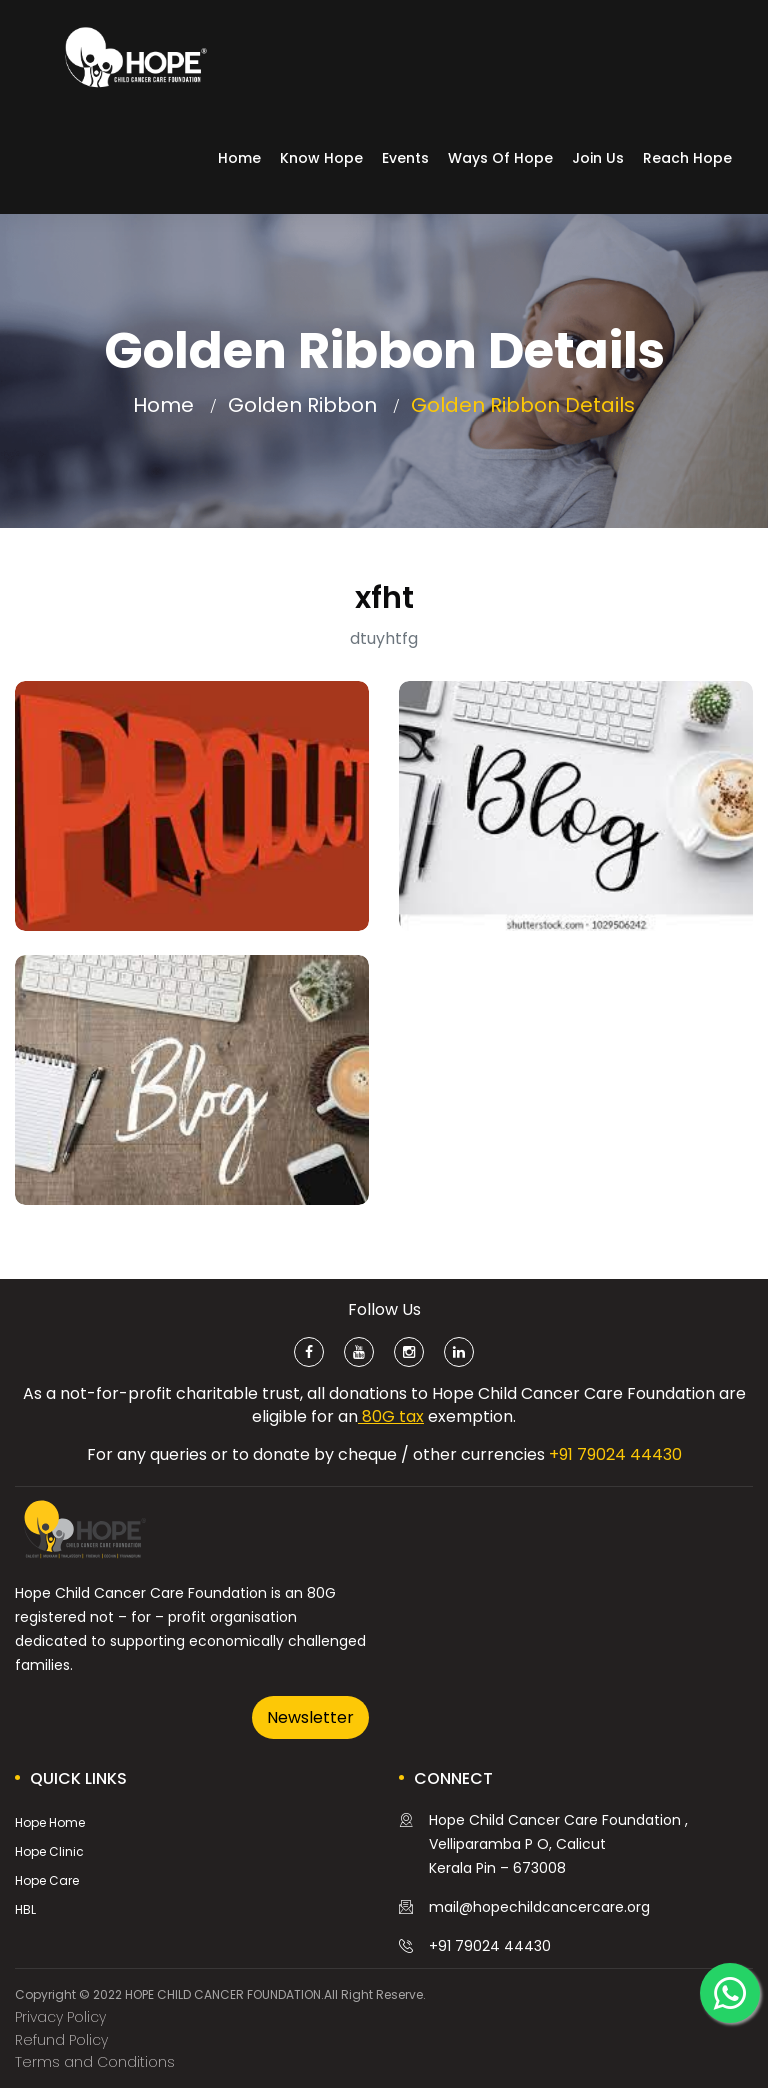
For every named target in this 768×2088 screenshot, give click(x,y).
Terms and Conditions (95, 2062)
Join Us (598, 158)
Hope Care (47, 1880)
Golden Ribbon (302, 405)
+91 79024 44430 (615, 1454)
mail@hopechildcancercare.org (539, 1907)
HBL (25, 1909)
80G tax (391, 1416)
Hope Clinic (49, 1851)
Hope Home (50, 1822)
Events (405, 158)
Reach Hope (687, 158)
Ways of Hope (500, 158)
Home (239, 158)
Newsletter (310, 1717)
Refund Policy (61, 2040)
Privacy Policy (60, 2017)
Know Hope (321, 158)
